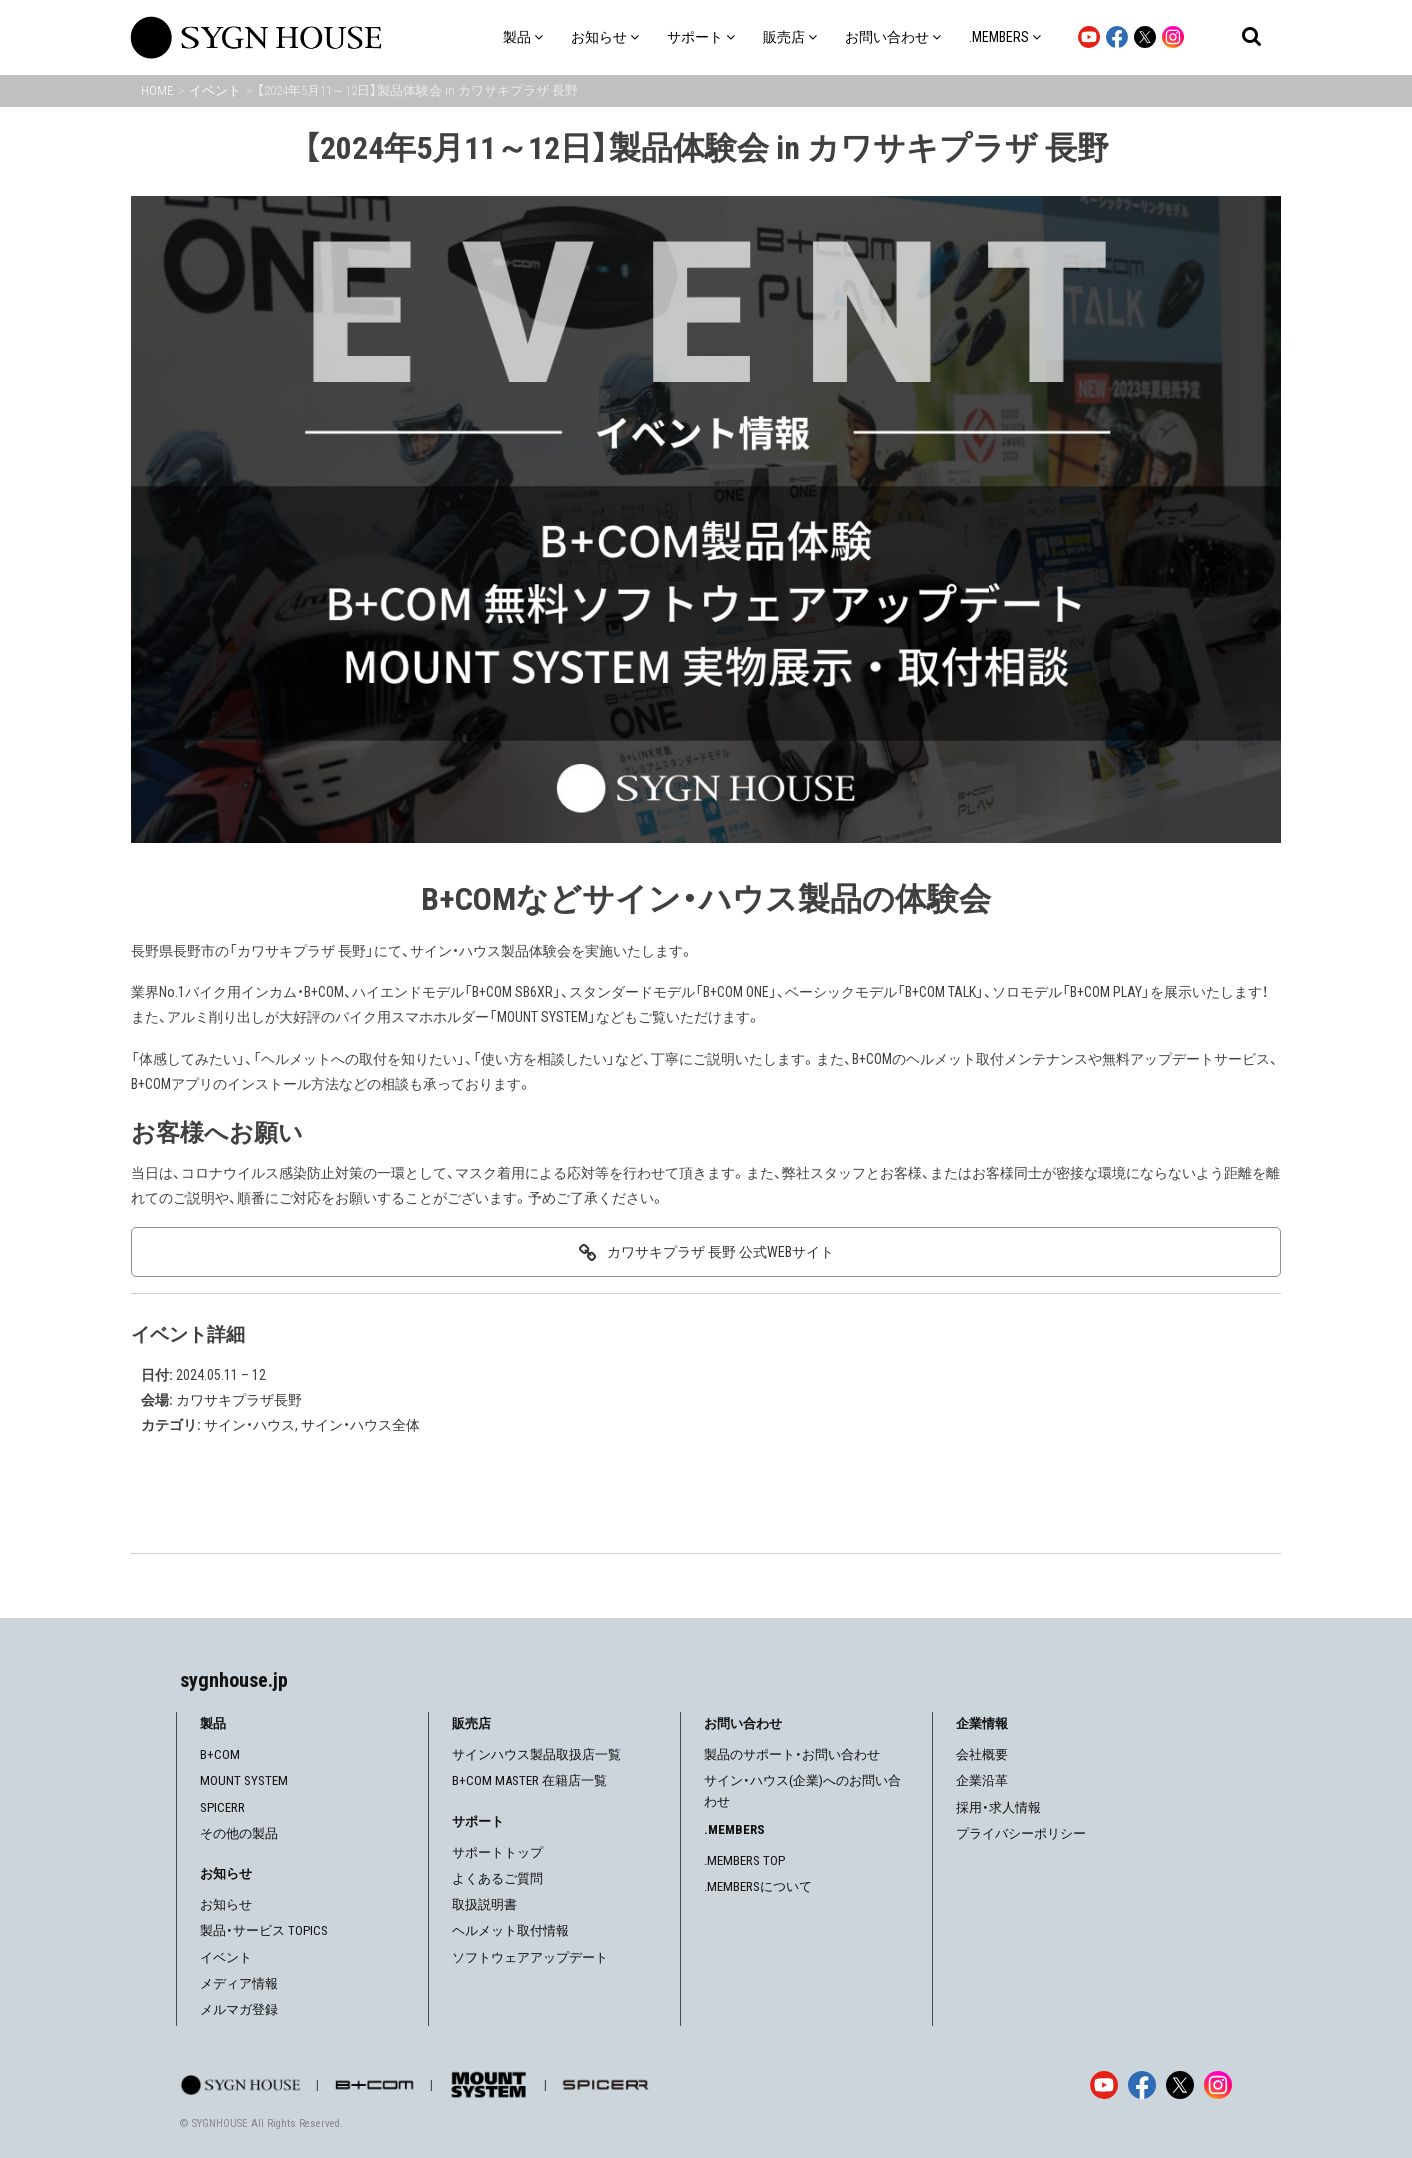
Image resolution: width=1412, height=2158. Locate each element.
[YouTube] (1104, 2085)
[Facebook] (1142, 2085)
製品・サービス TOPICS (264, 1930)
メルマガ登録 (239, 2009)
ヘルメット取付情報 (510, 1930)
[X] (1180, 2085)
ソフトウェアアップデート (530, 1957)
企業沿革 (982, 1780)
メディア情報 (239, 1983)
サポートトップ (497, 1852)
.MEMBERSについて (758, 1886)
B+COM (220, 1754)
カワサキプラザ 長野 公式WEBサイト (720, 1252)
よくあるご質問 (497, 1878)
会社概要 (982, 1754)
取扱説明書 (484, 1904)
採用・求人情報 (998, 1807)
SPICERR (222, 1807)
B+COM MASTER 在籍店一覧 (529, 1780)
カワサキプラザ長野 (239, 1400)
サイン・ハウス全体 (360, 1425)
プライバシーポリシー (1021, 1833)
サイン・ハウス (249, 1425)
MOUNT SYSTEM (244, 1780)
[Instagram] (1218, 2085)
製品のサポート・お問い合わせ (792, 1754)
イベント (226, 1957)
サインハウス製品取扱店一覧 (536, 1754)
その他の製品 (239, 1833)
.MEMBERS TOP (744, 1860)
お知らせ (226, 1904)
